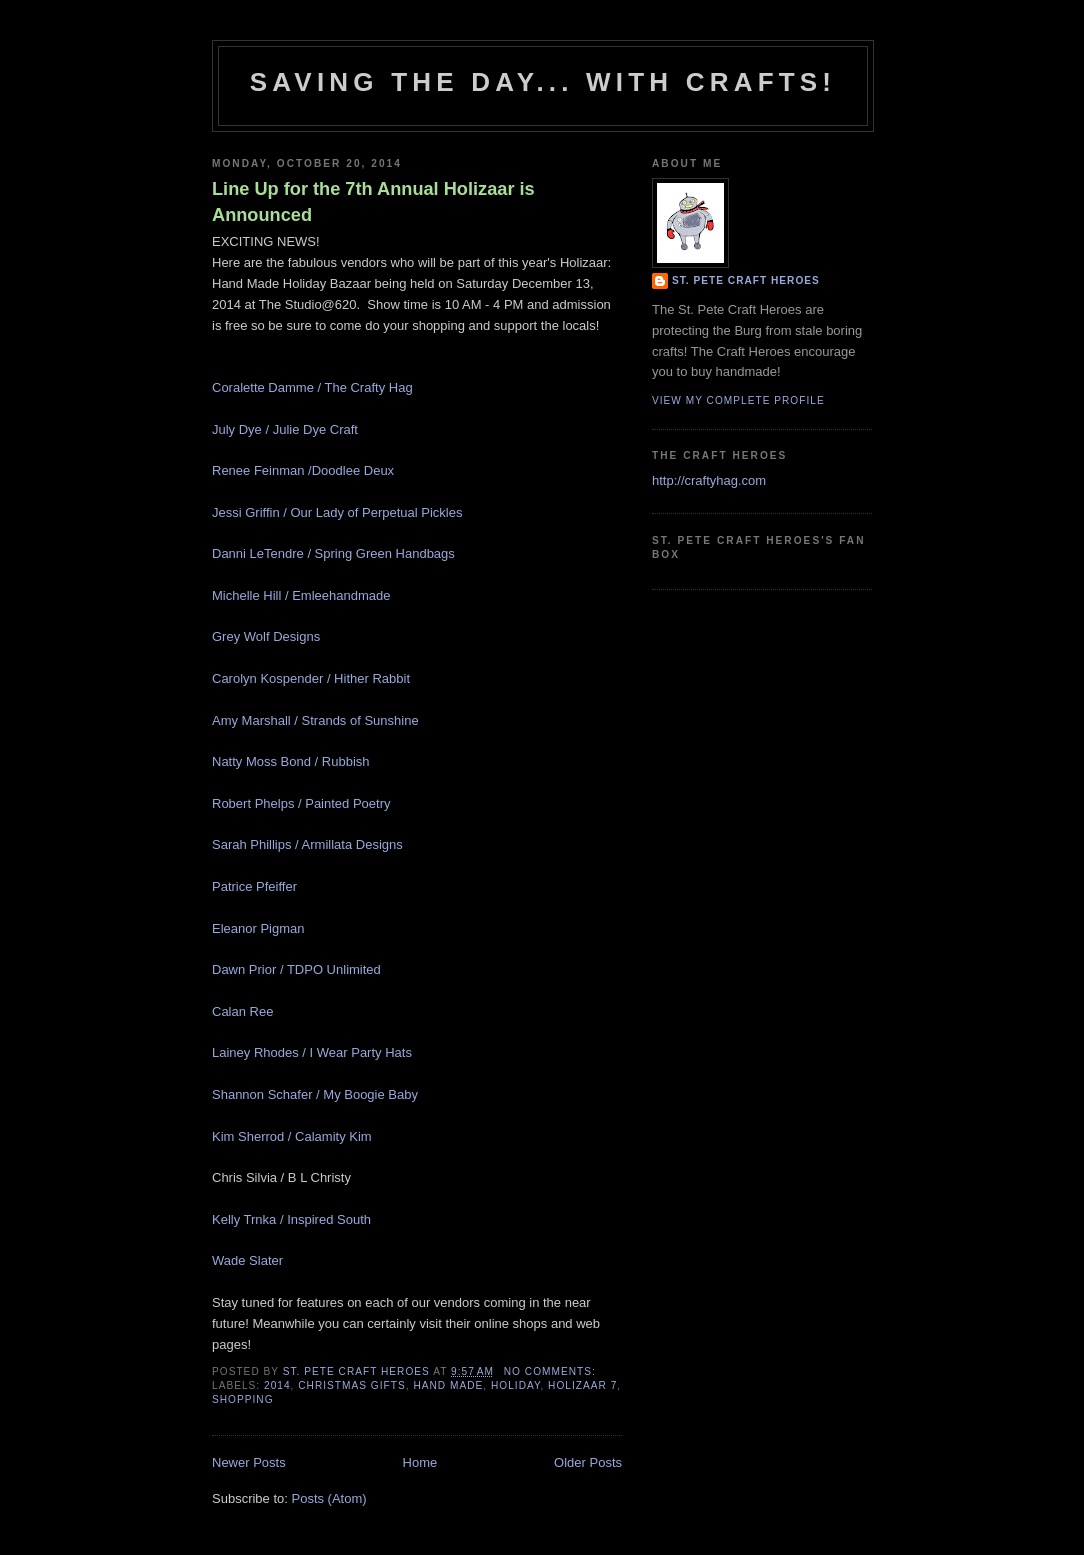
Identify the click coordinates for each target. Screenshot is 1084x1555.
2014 (277, 1385)
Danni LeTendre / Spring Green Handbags (333, 553)
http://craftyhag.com (709, 480)
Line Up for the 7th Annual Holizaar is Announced (373, 201)
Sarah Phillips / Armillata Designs (307, 844)
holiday (516, 1385)
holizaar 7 (582, 1385)
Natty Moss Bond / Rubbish (291, 761)
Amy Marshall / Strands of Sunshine (315, 720)
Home (420, 1462)
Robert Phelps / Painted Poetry (301, 803)
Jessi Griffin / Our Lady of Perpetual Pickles (337, 512)
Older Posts (588, 1462)
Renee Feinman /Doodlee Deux (303, 470)
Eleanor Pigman (258, 928)
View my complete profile (738, 400)
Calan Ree (244, 1011)
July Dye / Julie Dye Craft (285, 429)
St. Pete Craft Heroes (746, 280)
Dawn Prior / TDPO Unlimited (296, 969)
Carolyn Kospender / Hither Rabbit (311, 678)
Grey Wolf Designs (266, 636)
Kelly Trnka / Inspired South (291, 1219)
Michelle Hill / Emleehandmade (301, 595)
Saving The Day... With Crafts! (543, 82)
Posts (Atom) (329, 1498)
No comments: (552, 1371)
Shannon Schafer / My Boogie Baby (315, 1094)
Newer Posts (249, 1462)
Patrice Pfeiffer (256, 886)
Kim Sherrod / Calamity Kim (292, 1136)
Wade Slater (247, 1260)
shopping (243, 1399)
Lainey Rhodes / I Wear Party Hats (312, 1052)
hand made (448, 1385)
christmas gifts (351, 1385)
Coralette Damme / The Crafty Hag (312, 387)
